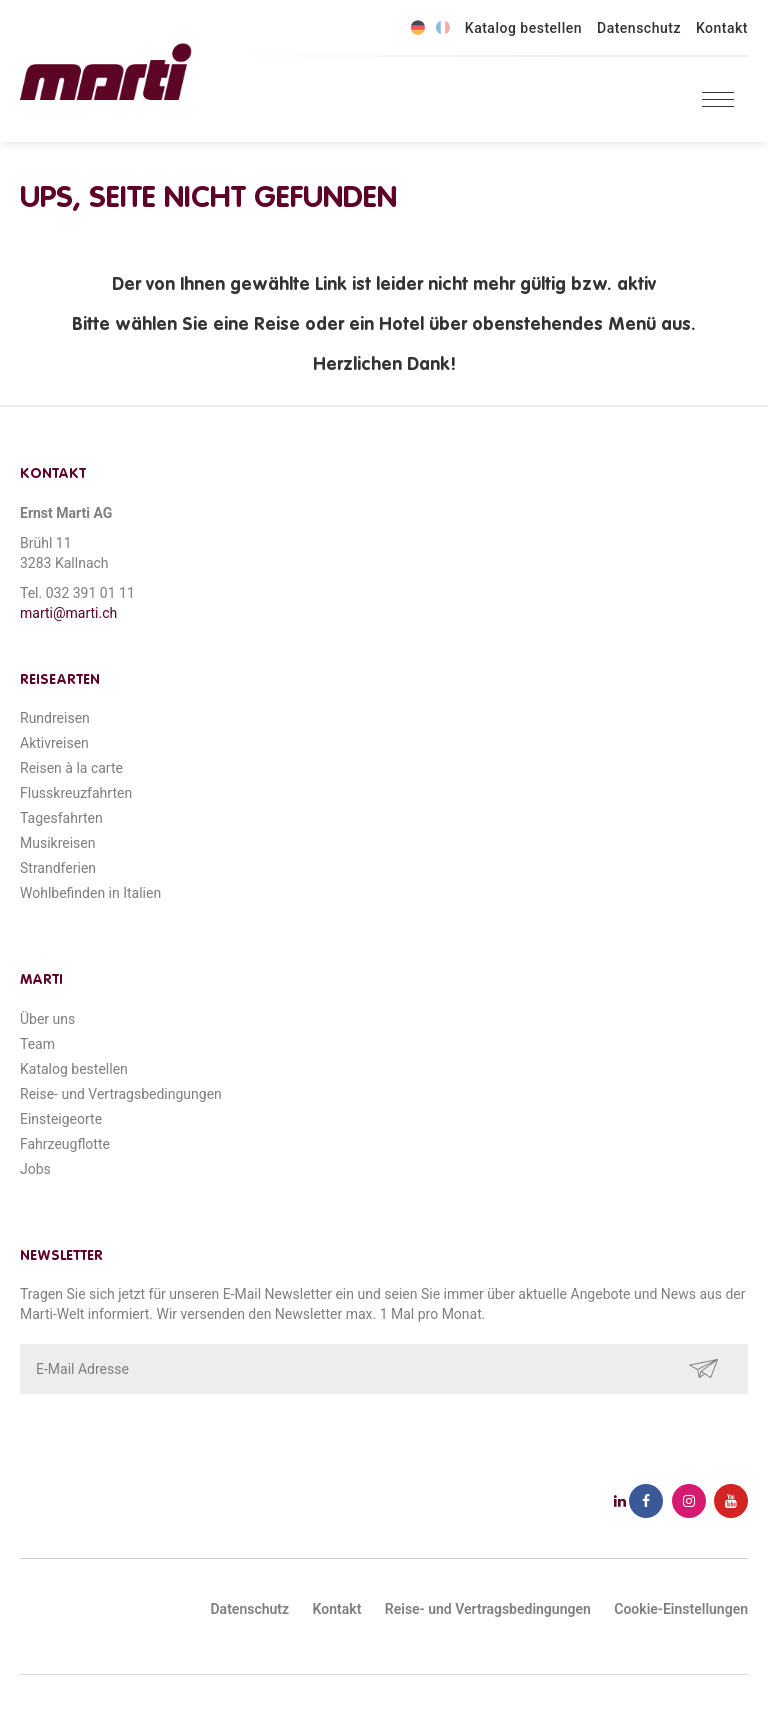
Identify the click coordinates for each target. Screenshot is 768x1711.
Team (37, 1044)
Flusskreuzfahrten (76, 793)
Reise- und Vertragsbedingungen (121, 1094)
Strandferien (58, 868)
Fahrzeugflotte (65, 1144)
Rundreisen (55, 718)
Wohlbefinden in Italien (90, 893)
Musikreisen (58, 843)
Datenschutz (639, 28)
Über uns (47, 1019)
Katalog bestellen (523, 28)
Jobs (35, 1169)
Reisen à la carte (71, 768)
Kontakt (722, 28)
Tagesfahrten (61, 818)
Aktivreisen (54, 743)
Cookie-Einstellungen (681, 1609)
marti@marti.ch (68, 613)
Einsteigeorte (61, 1119)
